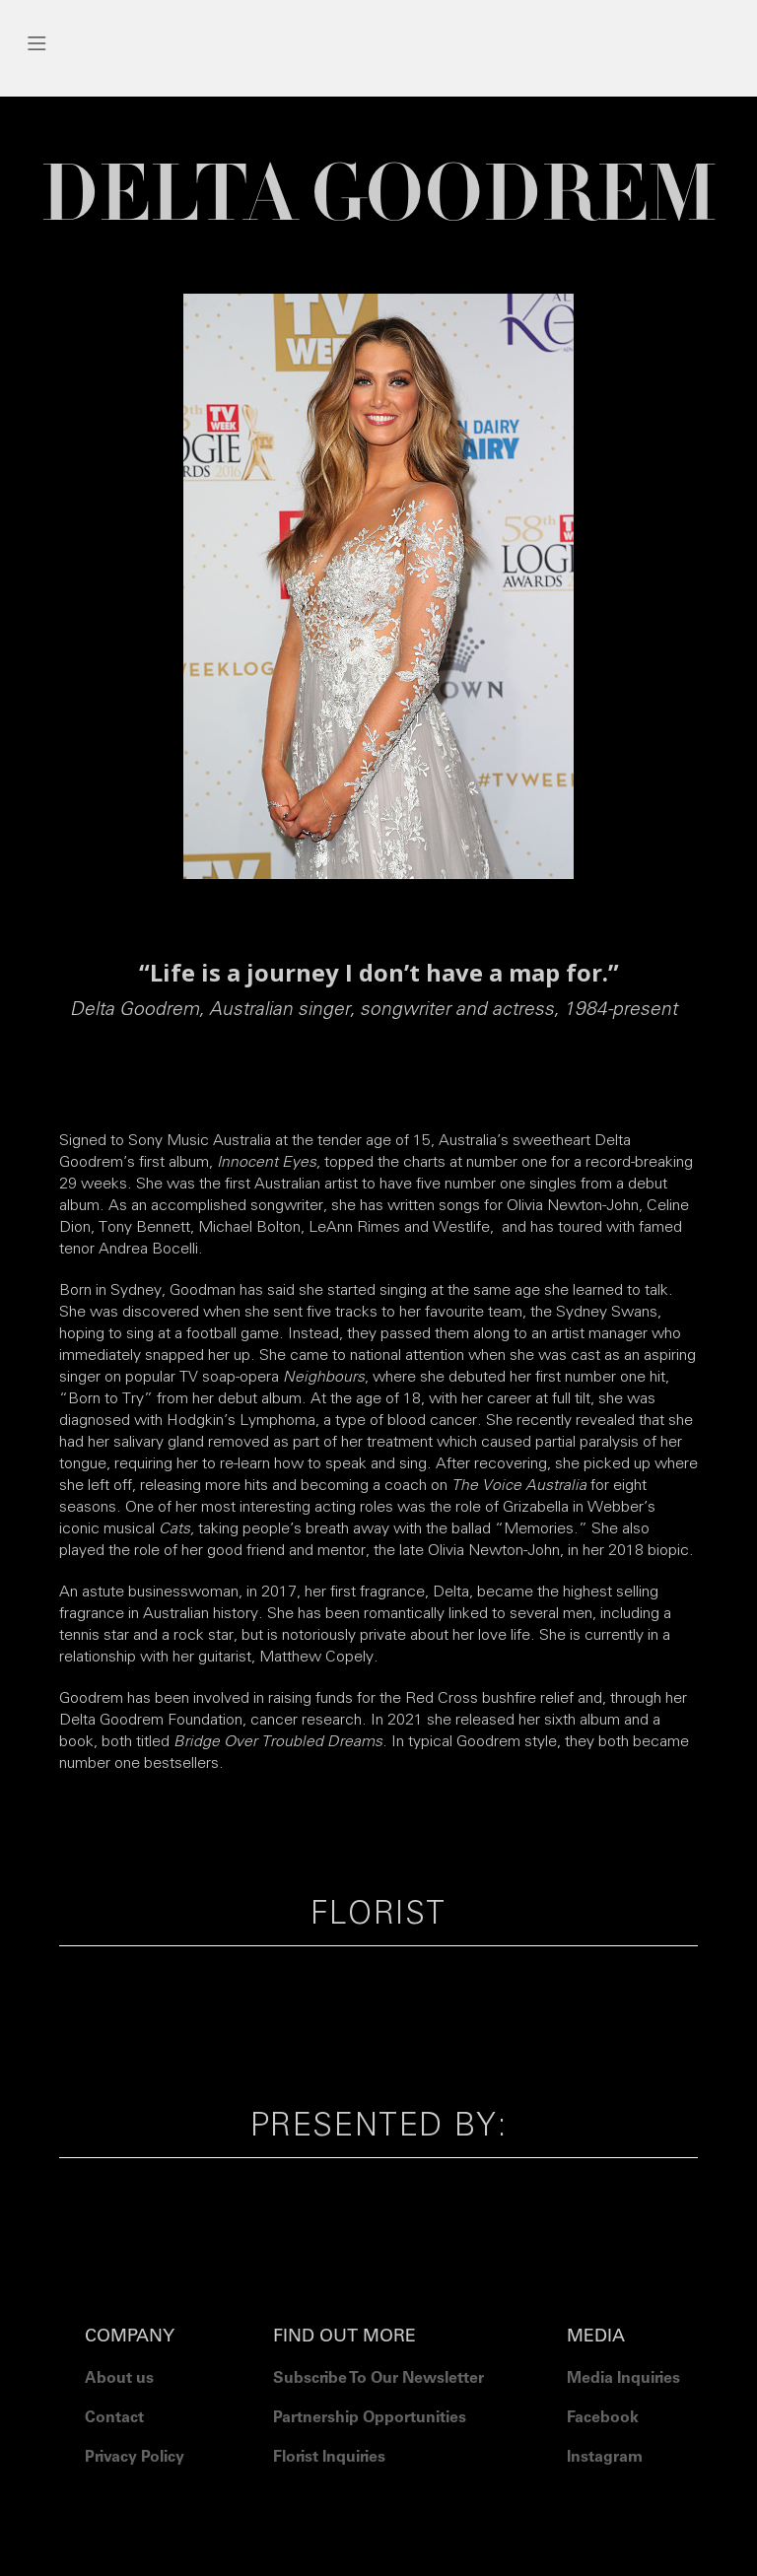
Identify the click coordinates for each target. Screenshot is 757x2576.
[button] (378, 43)
